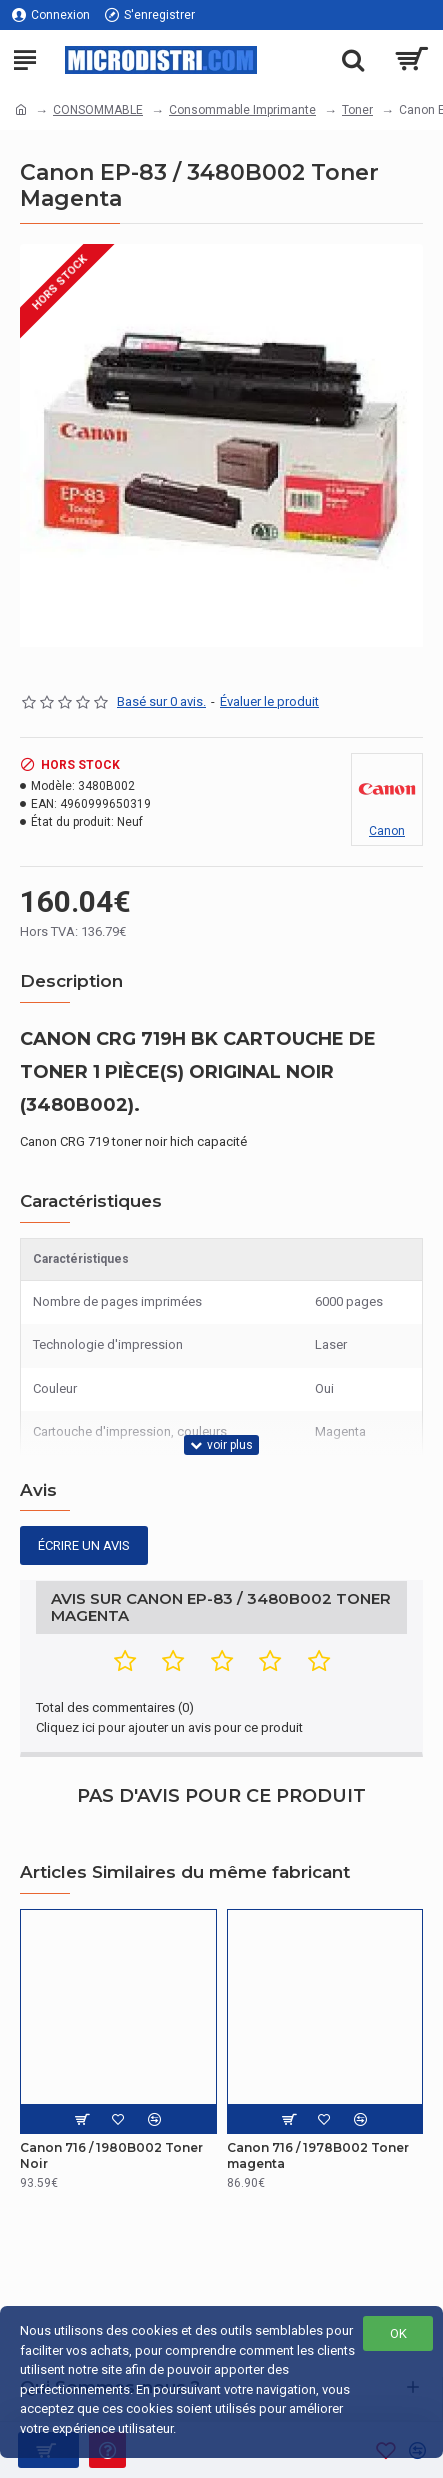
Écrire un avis (84, 1545)
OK (398, 2333)
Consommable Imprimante (242, 110)
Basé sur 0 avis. (161, 701)
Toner (357, 110)
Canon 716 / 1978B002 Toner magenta (318, 2155)
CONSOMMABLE (98, 110)
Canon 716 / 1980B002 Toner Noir (111, 2155)
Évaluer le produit (269, 701)
